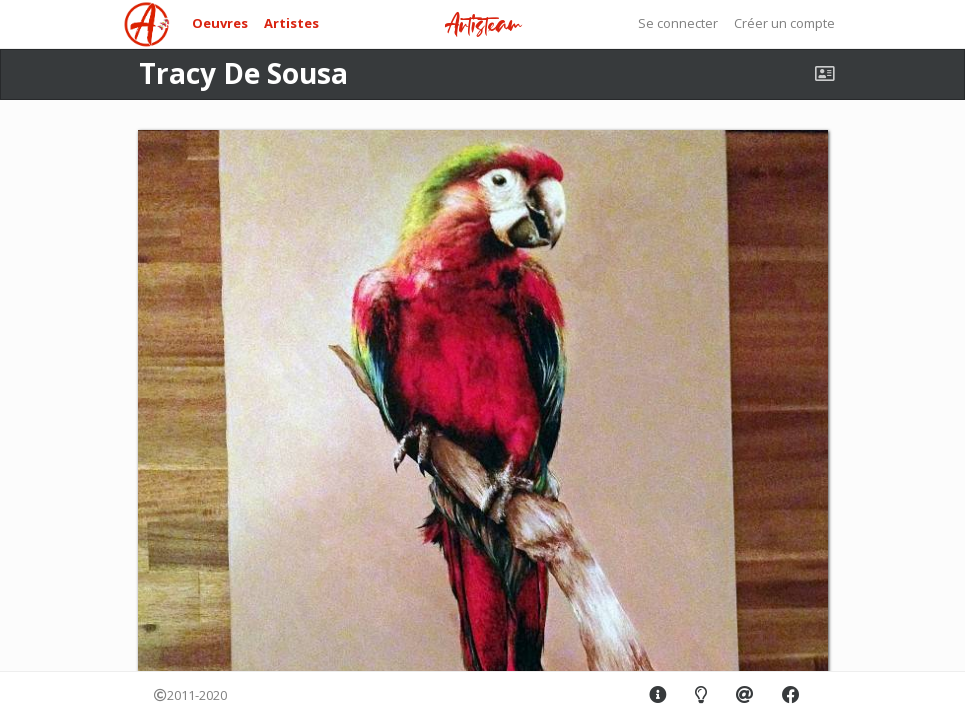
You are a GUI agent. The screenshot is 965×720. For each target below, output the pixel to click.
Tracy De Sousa (243, 73)
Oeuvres (220, 23)
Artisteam (483, 25)
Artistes (291, 23)
